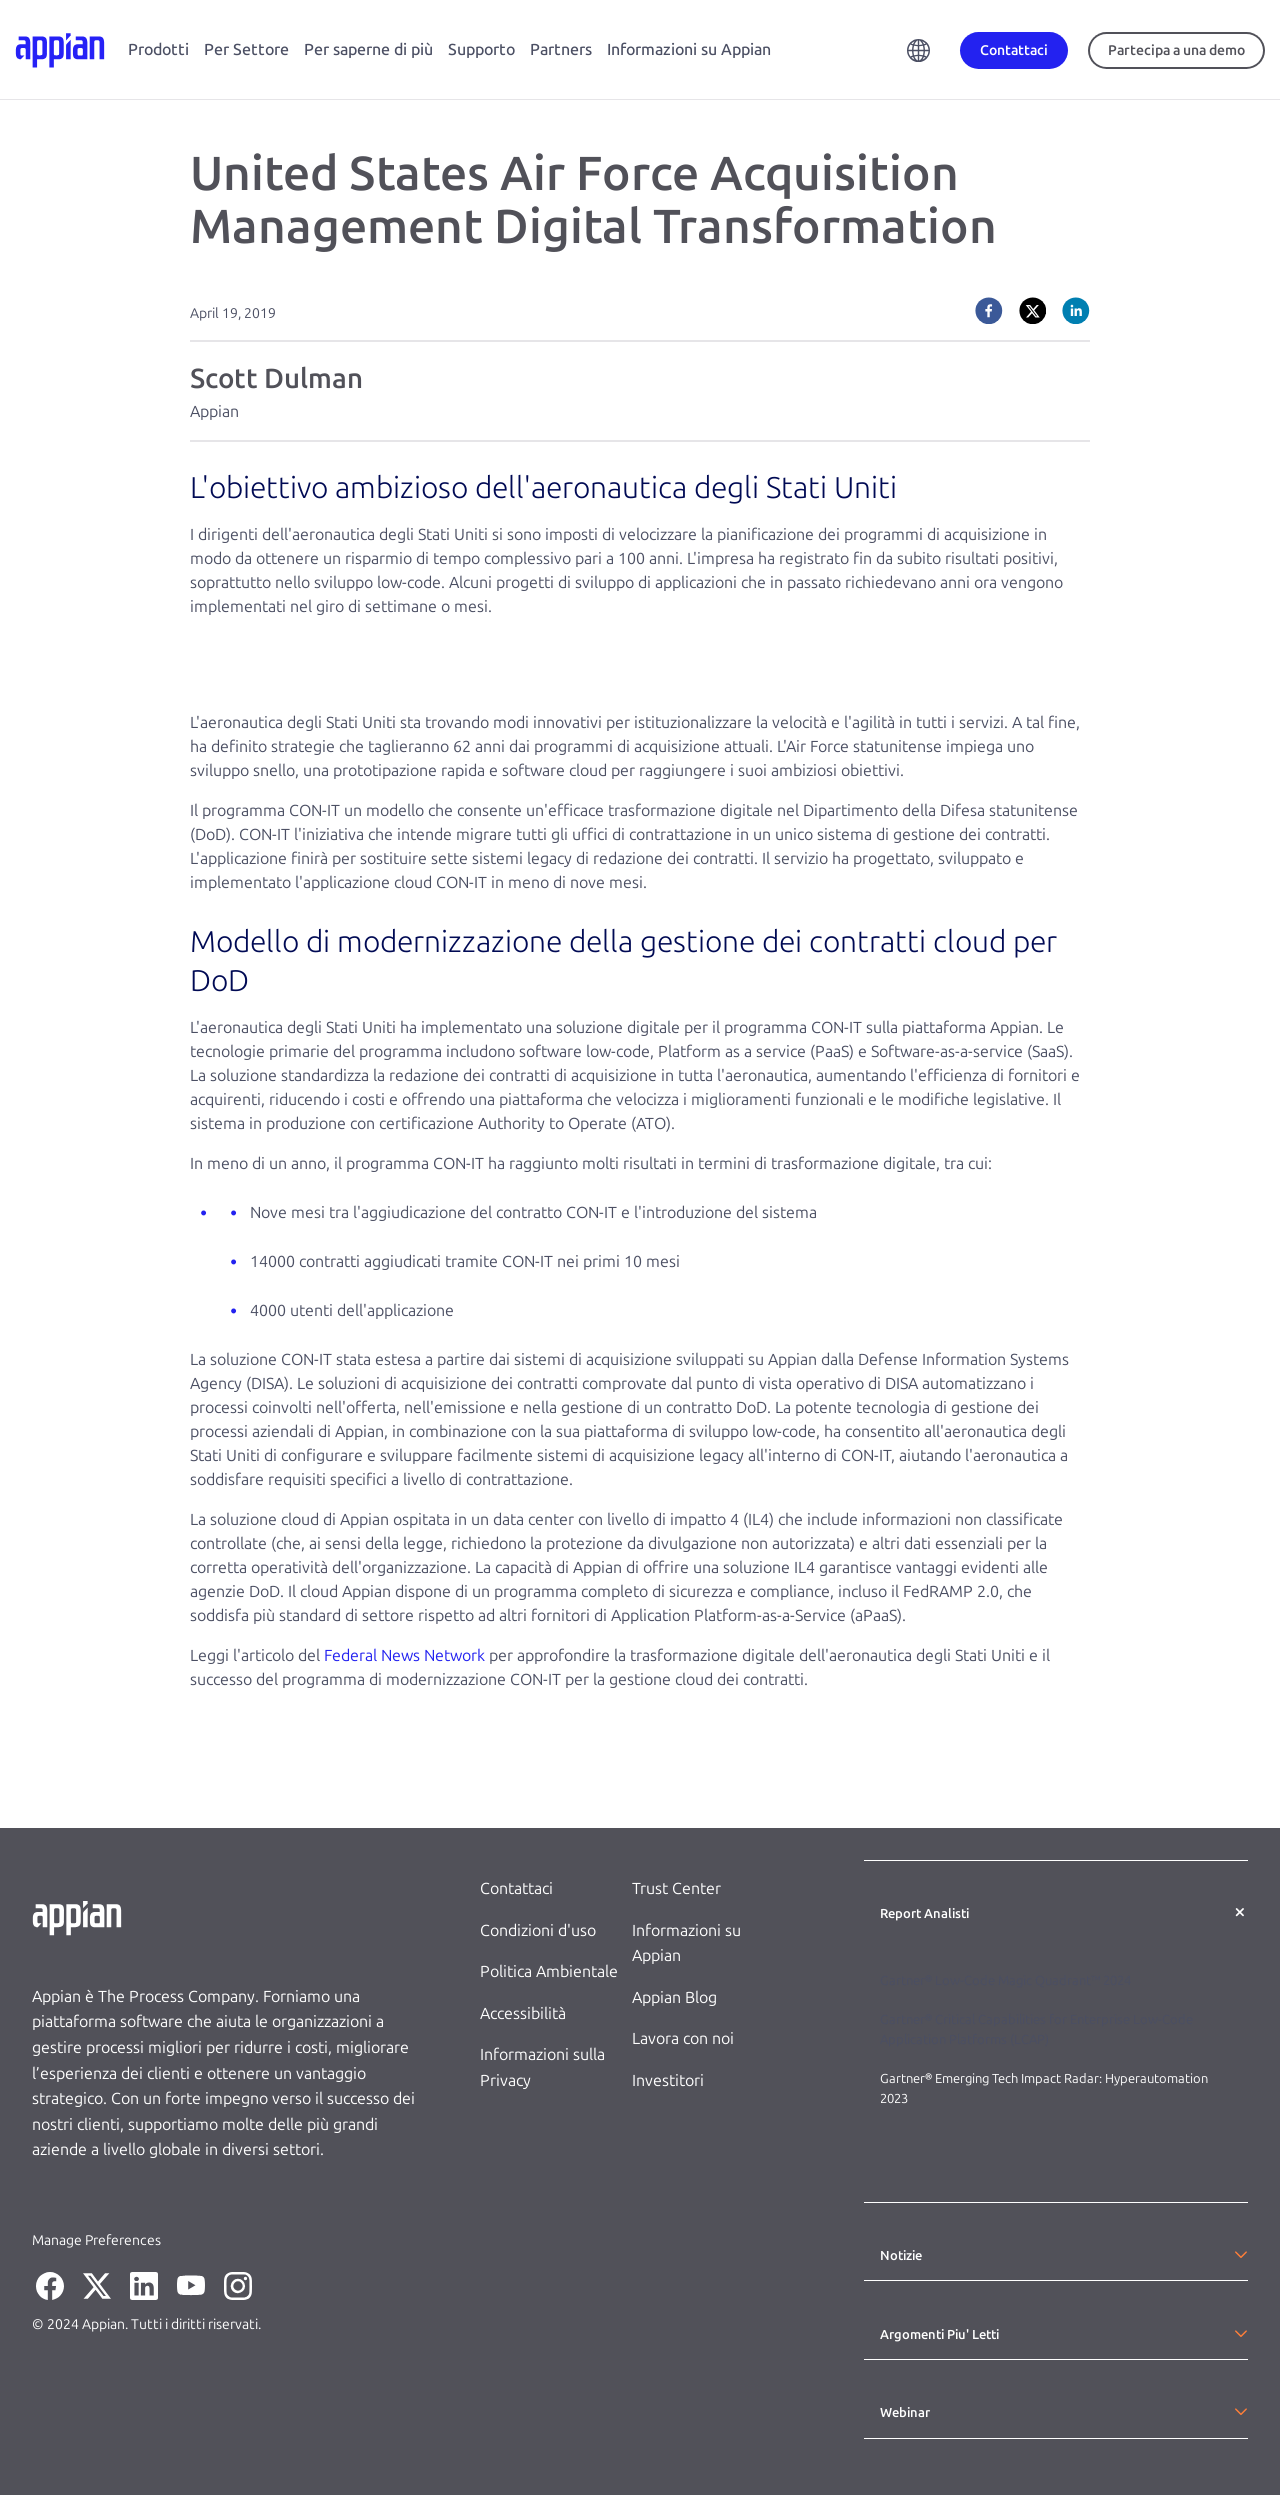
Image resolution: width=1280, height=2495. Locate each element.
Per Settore (246, 49)
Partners (561, 49)
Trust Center (676, 1888)
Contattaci (516, 1888)
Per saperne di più (368, 49)
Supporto (481, 49)
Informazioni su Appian (689, 49)
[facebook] (989, 311)
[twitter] (1033, 311)
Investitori (668, 2080)
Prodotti (158, 49)
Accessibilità (523, 2013)
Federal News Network (404, 1655)
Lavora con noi (683, 2038)
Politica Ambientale (549, 1971)
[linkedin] (1076, 311)
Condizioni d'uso (538, 1930)
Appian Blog (674, 1997)
